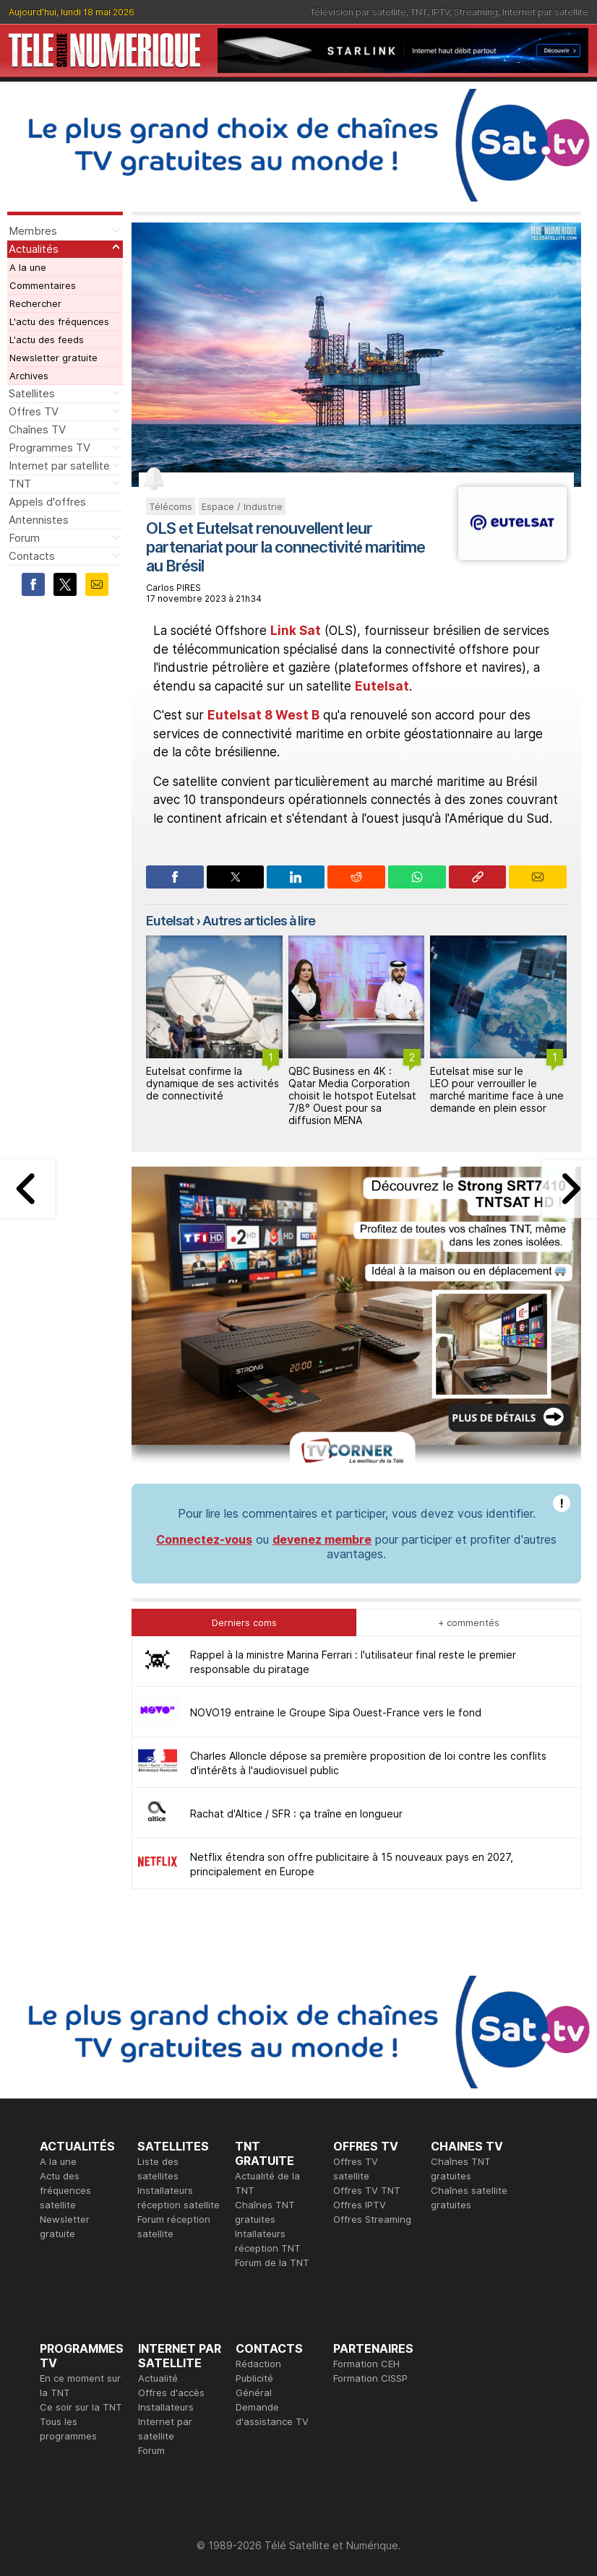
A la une (27, 267)
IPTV (440, 12)
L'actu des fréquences (59, 321)
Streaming (476, 12)
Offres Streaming (372, 2219)
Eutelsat (382, 686)
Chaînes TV (37, 429)
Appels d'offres (47, 502)
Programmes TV (49, 447)
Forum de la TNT (272, 2262)
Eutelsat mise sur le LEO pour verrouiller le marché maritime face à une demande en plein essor (497, 1089)
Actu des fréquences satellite (65, 2190)
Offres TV (34, 411)
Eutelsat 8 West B (263, 715)
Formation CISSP (370, 2378)
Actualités (34, 249)
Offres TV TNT (366, 2190)
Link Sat (295, 630)
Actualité (158, 2378)
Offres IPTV (359, 2204)
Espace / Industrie (242, 506)
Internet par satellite (545, 12)
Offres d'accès (171, 2392)
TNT (419, 12)
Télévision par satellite (358, 12)
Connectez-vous (204, 1539)
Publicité (254, 2378)
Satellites (32, 393)
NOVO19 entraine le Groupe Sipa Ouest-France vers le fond (335, 1712)
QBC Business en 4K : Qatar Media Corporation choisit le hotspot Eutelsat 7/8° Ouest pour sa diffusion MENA (352, 1095)
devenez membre (321, 1539)
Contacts (32, 556)
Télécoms (170, 506)
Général (254, 2392)
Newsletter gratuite (53, 357)
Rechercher (35, 303)
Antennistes (39, 520)
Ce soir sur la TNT (81, 2407)
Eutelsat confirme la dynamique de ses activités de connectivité (212, 1083)
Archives (28, 375)
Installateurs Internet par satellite (166, 2421)
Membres (33, 231)
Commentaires (42, 285)
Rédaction (258, 2363)
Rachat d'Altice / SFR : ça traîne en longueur (296, 1813)
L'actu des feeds (46, 339)
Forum (24, 538)
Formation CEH (366, 2363)
